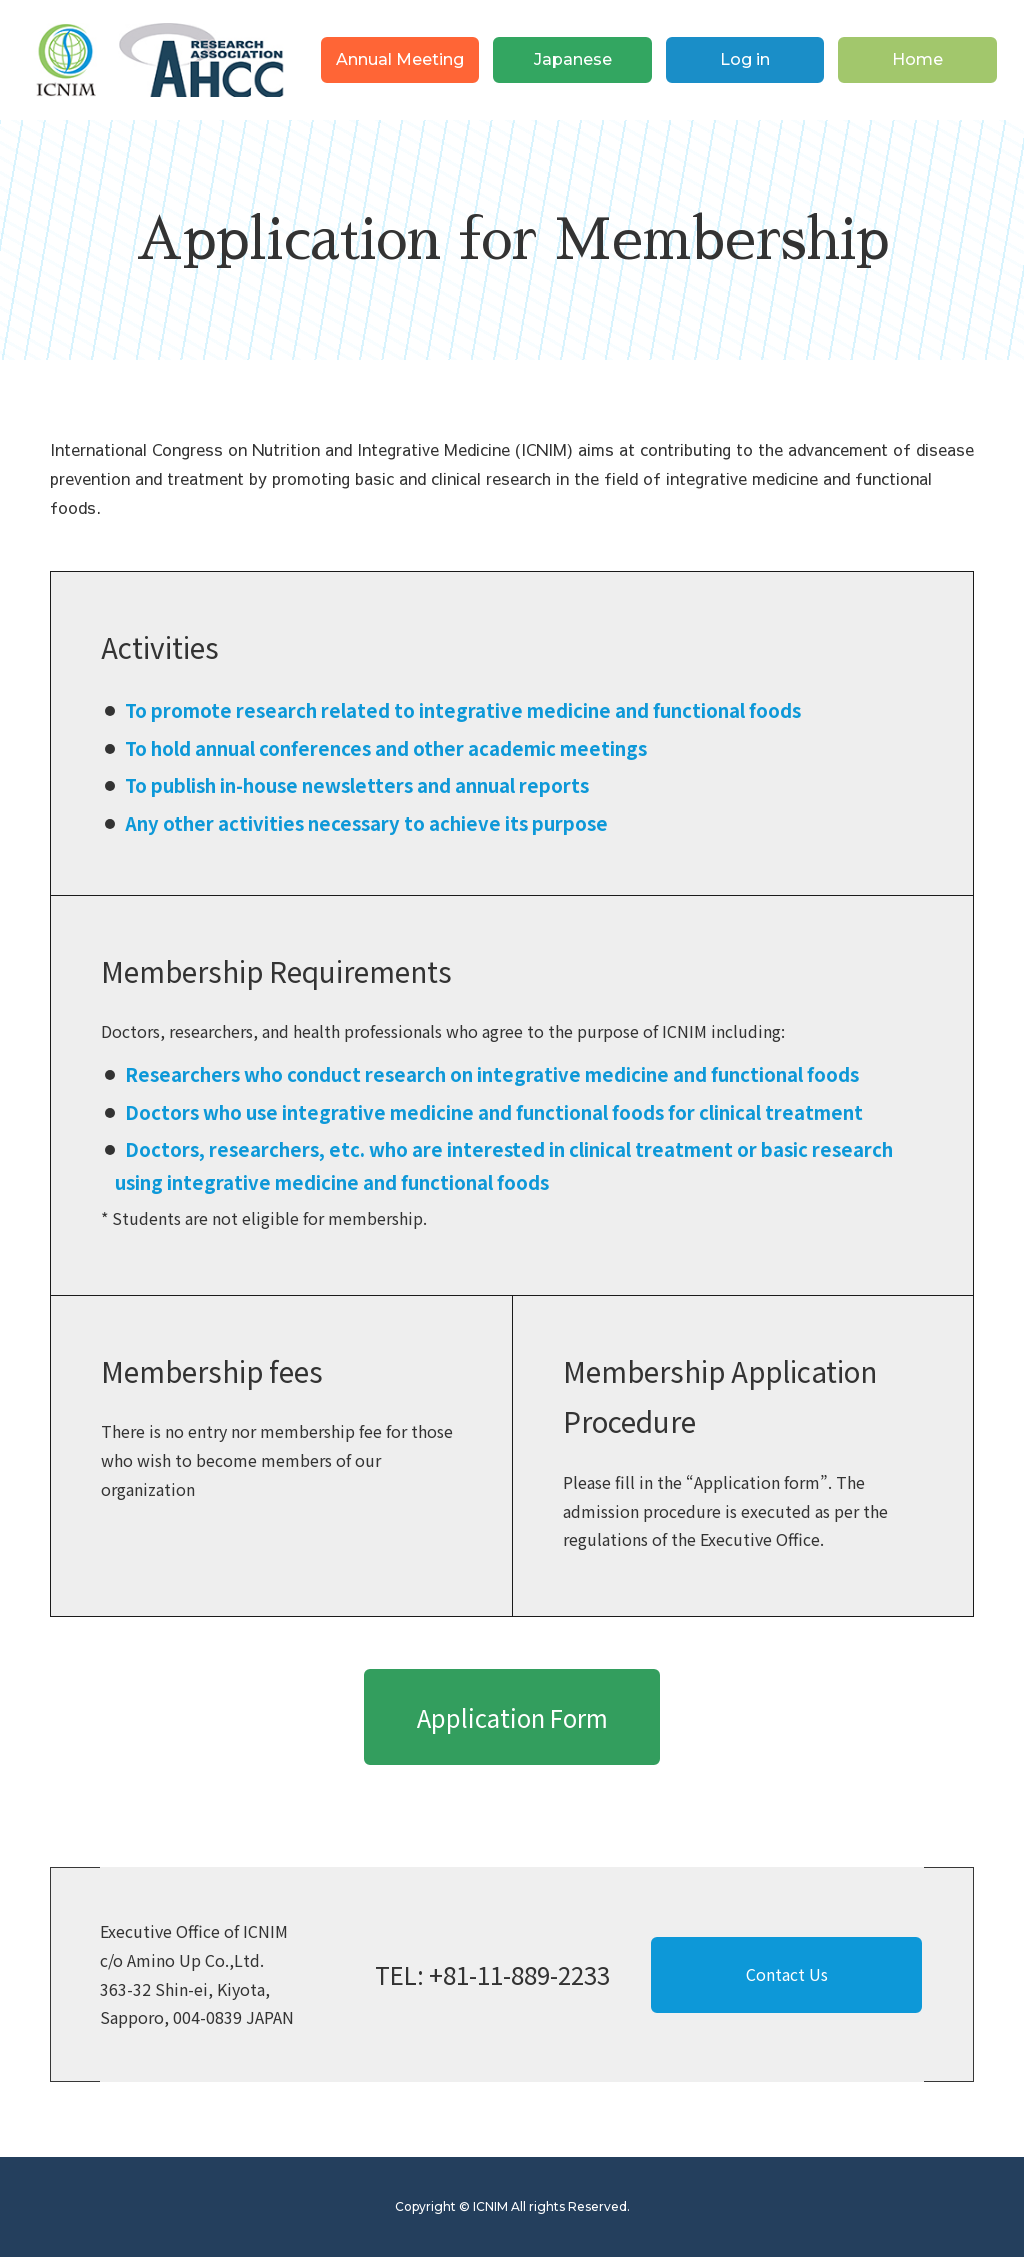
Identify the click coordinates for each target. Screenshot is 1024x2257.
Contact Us (787, 1974)
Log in (745, 59)
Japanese (573, 59)
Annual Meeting (400, 59)
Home (917, 59)
